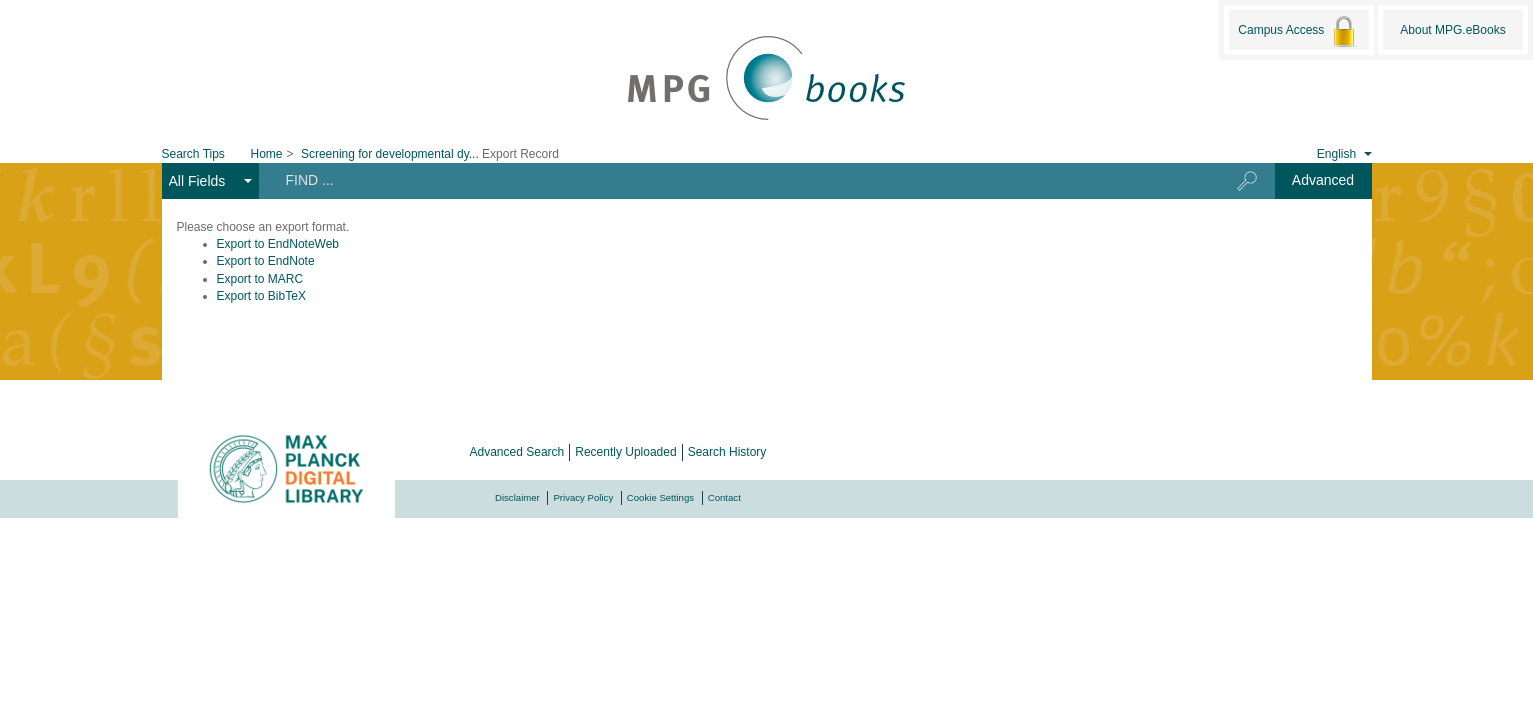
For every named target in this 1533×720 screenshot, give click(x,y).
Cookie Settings (660, 497)
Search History (727, 452)
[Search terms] (731, 180)
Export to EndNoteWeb (278, 244)
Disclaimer (517, 497)
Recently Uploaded (625, 452)
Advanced (1323, 180)
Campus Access (1298, 31)
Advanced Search (517, 452)
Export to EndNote (266, 261)
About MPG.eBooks (1452, 30)
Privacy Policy (583, 497)
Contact (724, 497)
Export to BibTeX (261, 296)
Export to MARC (260, 279)
